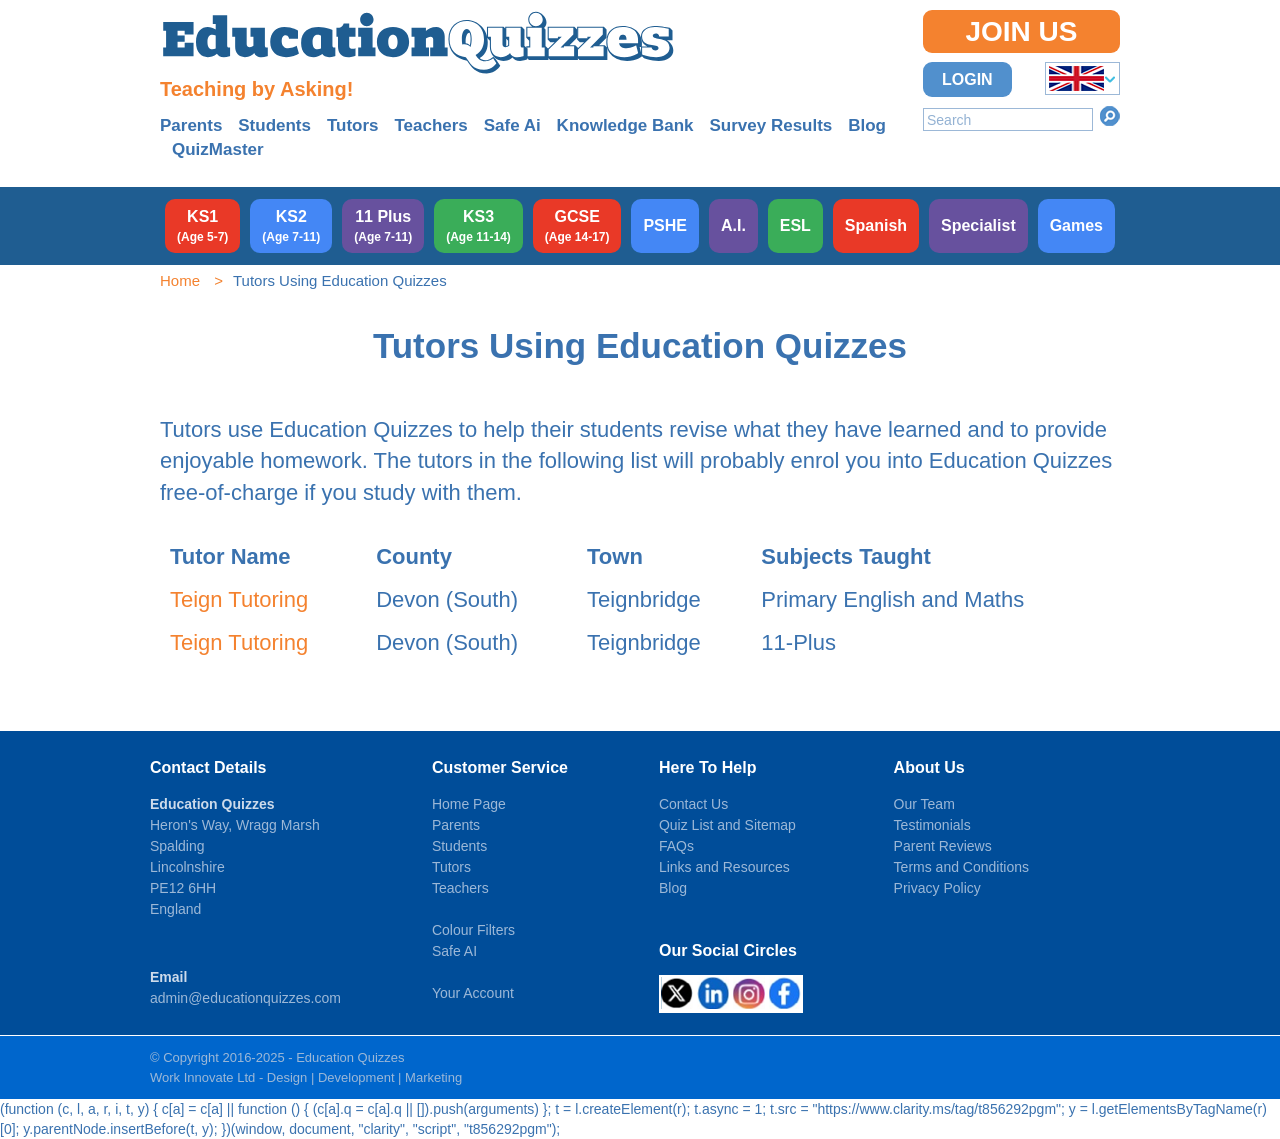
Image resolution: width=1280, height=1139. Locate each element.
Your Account (473, 993)
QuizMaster (218, 149)
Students (274, 125)
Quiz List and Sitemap (727, 825)
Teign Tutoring (239, 599)
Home (180, 280)
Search (1110, 116)
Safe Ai (512, 125)
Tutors (353, 125)
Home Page (469, 804)
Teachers (430, 125)
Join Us (1021, 31)
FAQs (676, 846)
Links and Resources (724, 867)
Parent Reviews (943, 846)
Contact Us (693, 804)
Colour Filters (473, 930)
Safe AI (454, 951)
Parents (191, 125)
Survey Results (770, 125)
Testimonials (932, 825)
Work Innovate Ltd (202, 1077)
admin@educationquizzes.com (245, 998)
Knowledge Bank (625, 125)
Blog (867, 125)
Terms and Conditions (961, 867)
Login (967, 79)
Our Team (924, 804)
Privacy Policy (937, 888)
